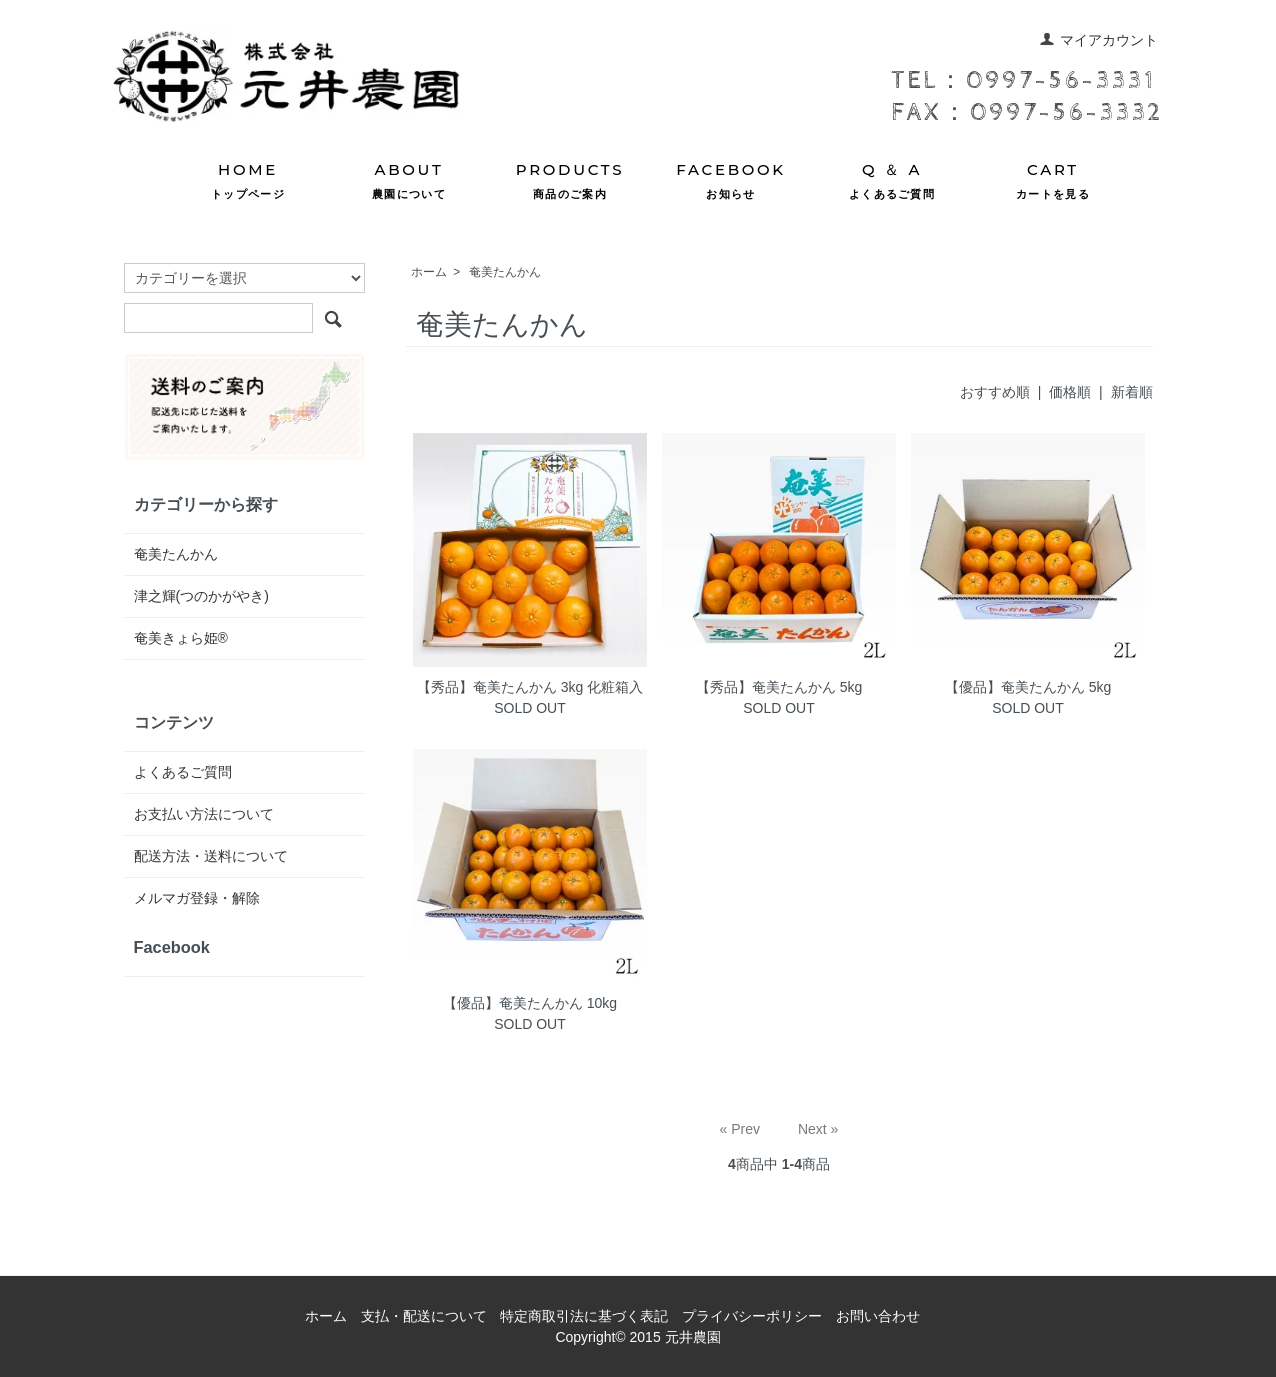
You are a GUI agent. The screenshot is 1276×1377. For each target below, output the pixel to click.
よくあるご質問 (183, 772)
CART (1053, 182)
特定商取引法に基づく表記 (584, 1316)
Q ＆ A (892, 182)
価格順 (1070, 392)
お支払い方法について (204, 814)
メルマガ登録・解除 (197, 898)
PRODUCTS (570, 182)
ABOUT (409, 182)
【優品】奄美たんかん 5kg (1028, 687)
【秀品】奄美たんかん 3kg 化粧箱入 (530, 687)
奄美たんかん (505, 272)
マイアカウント (1098, 40)
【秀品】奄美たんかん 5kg (779, 687)
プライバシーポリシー (752, 1316)
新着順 (1132, 392)
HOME (248, 182)
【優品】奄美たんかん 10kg (530, 1003)
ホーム (429, 272)
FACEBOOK (731, 182)
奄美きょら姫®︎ (181, 638)
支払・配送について (424, 1316)
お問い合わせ (878, 1316)
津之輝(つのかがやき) (201, 596)
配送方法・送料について (211, 856)
